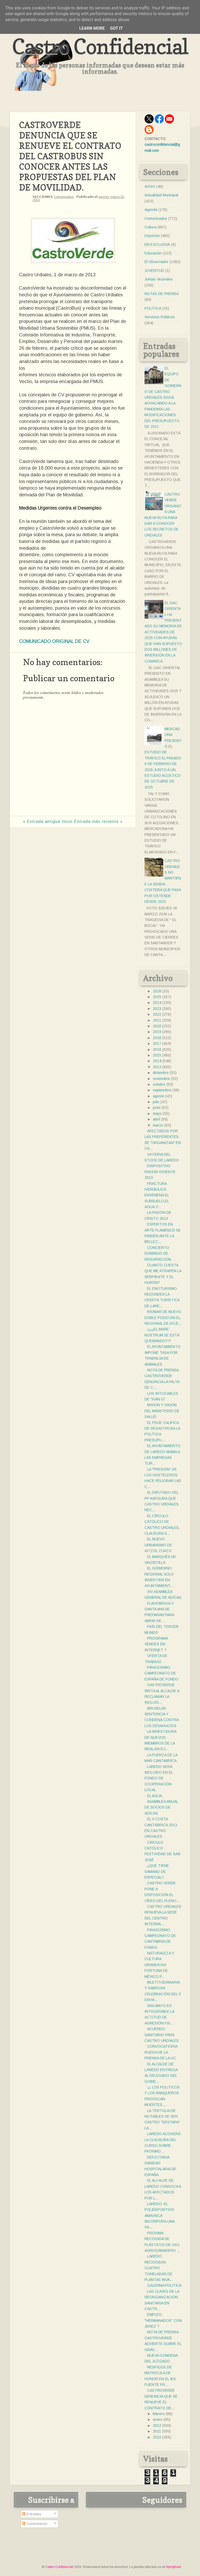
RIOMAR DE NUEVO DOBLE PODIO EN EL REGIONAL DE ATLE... (163, 1317)
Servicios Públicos (160, 317)
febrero (159, 2414)
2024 (157, 1003)
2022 (157, 1014)
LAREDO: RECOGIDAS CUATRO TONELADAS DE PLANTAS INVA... (159, 2268)
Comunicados (64, 197)
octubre (159, 1084)
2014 (157, 1061)
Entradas (31, 2514)
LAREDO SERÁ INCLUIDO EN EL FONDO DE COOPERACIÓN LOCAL (159, 1778)
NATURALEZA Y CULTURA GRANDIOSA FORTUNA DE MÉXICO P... (159, 1965)
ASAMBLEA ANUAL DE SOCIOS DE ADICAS (161, 1807)
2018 (157, 1038)
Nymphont (173, 2567)
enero (157, 2419)
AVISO (150, 186)
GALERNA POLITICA (164, 2285)
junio (157, 1107)
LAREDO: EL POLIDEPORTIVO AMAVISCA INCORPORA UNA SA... (159, 2215)
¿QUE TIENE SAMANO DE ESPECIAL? (157, 1871)
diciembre (161, 1073)
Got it (116, 28)
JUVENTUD (154, 270)
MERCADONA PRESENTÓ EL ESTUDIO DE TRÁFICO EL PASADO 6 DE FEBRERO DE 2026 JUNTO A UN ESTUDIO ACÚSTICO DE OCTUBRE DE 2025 (163, 758)
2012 (157, 2425)
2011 (157, 2431)
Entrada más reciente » (98, 821)
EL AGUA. (155, 1796)
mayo (157, 1113)
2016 (157, 1049)
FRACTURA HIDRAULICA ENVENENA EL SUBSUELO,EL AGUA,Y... (157, 1195)
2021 (157, 1020)
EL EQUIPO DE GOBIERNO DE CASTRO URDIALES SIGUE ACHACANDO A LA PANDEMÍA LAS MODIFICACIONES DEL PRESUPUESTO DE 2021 (163, 397)
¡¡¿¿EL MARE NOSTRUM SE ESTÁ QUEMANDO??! (162, 1335)
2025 (157, 997)
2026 (157, 991)
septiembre (162, 1090)
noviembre (161, 1079)
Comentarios (34, 2524)
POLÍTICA (153, 308)
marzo (158, 1125)
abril (156, 1119)
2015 (157, 1055)
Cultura (151, 227)
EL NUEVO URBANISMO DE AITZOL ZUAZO (158, 1545)
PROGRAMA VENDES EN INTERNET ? (156, 1644)
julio (156, 1102)
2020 (157, 1026)
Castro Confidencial (100, 46)
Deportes (152, 236)
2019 (157, 1032)
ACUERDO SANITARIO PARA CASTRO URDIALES (162, 2035)
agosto (158, 1096)
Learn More (92, 28)
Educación (153, 253)
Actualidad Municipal (161, 195)
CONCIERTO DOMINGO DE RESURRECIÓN (158, 1253)
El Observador (156, 262)
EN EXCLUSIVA (157, 244)
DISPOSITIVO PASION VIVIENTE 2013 (160, 1172)
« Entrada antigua (41, 821)
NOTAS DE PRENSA (162, 294)
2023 (157, 1008)
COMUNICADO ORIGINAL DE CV (54, 641)
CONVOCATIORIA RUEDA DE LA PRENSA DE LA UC (161, 2052)
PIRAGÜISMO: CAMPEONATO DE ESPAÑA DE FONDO (161, 1673)
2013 (157, 1067)
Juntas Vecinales (159, 279)
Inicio (67, 821)
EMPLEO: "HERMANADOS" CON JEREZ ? (163, 2320)
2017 (157, 1043)
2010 (157, 2437)
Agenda (151, 210)
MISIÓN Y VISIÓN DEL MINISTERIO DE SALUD (162, 1411)
